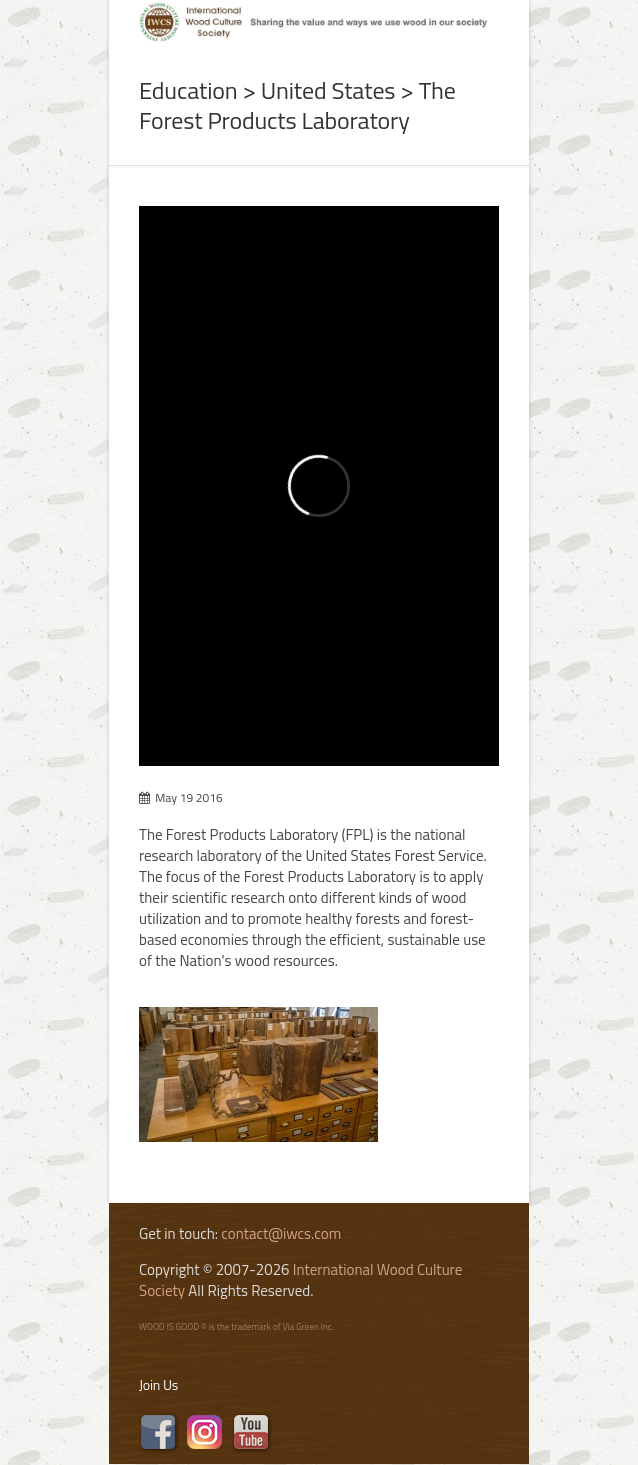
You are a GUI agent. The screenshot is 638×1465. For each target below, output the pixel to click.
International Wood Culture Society (300, 1280)
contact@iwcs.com (281, 1233)
